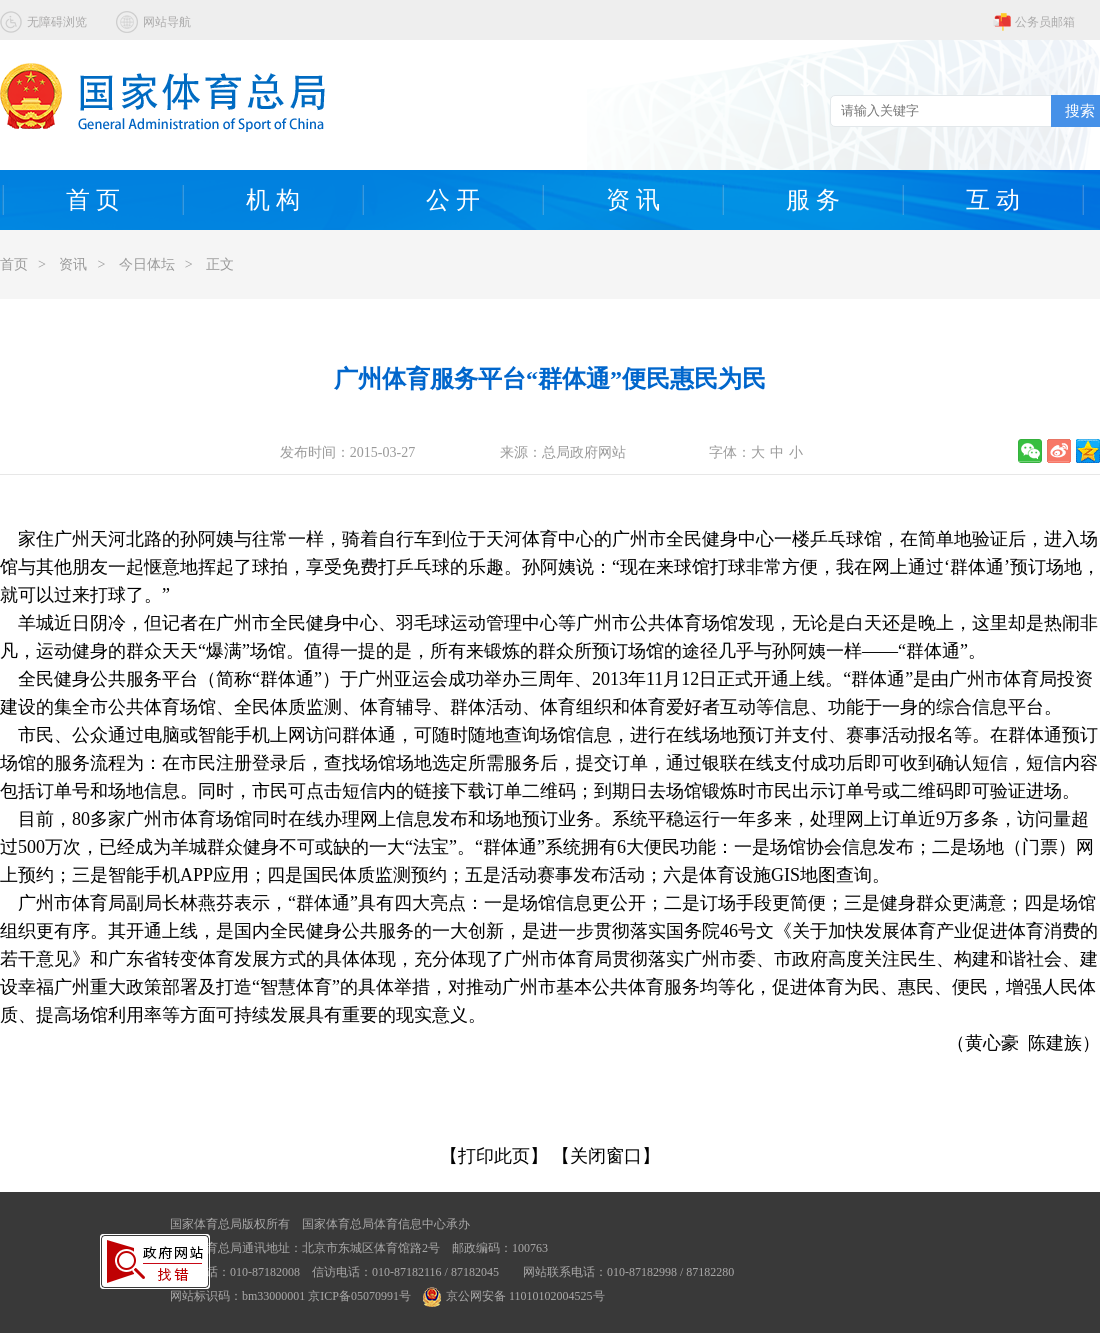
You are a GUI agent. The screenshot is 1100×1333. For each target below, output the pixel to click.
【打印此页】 (494, 1156)
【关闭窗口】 (606, 1156)
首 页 (93, 200)
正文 (220, 264)
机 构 (273, 200)
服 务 (813, 200)
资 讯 (633, 200)
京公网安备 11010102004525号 (514, 1296)
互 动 (993, 200)
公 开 (453, 200)
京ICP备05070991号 (359, 1296)
